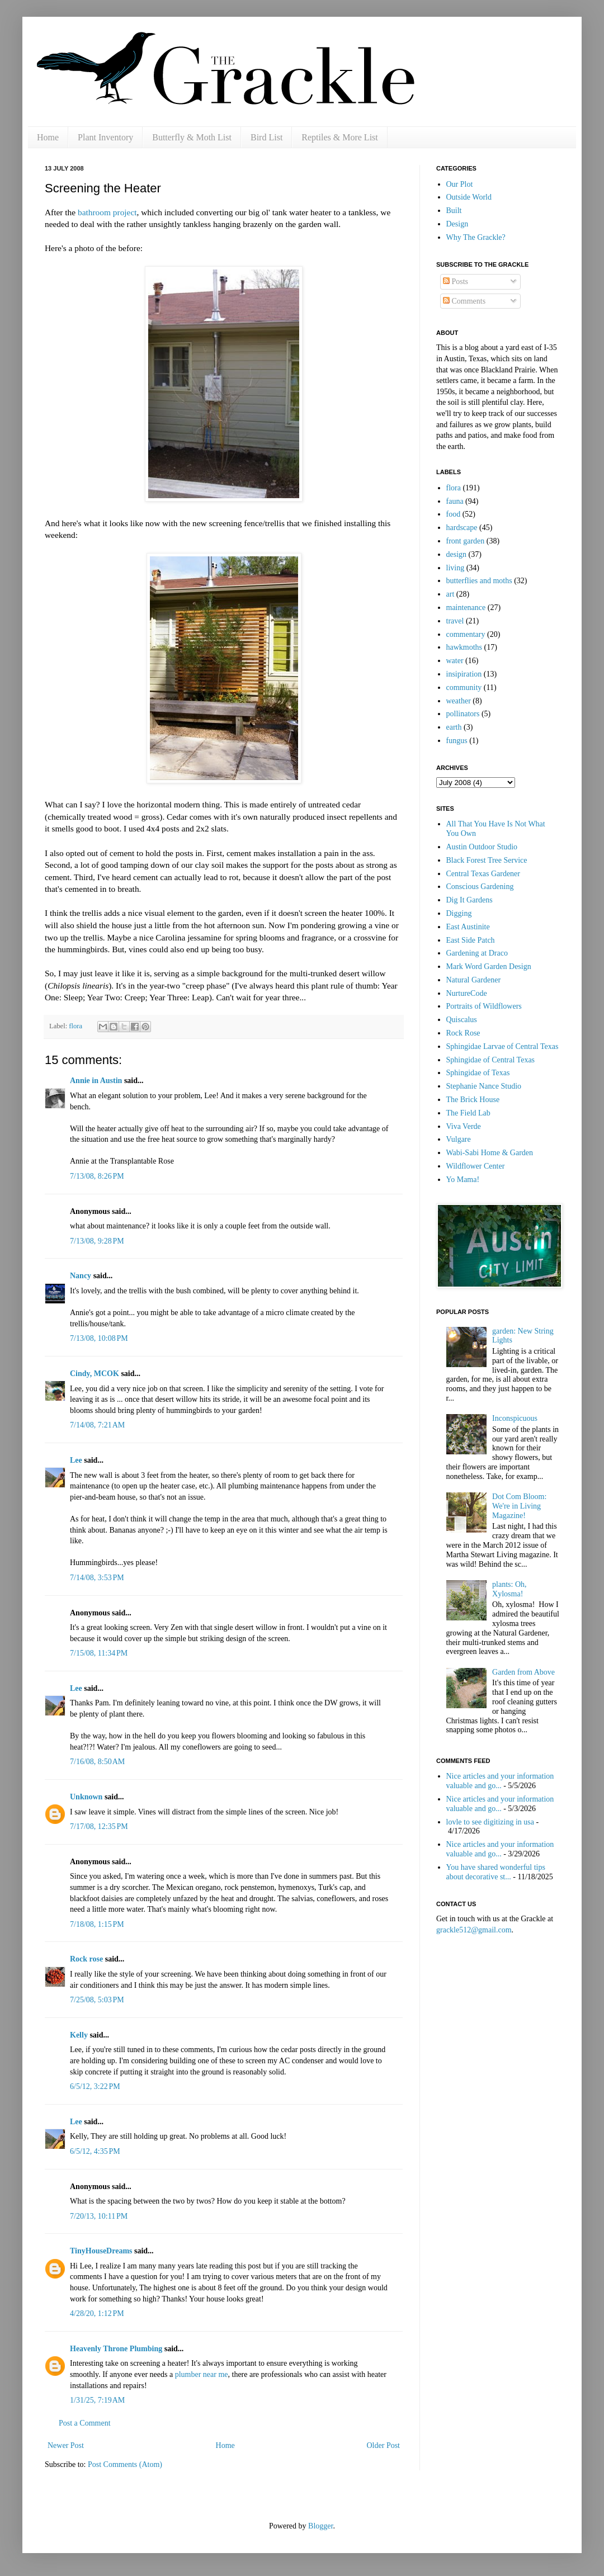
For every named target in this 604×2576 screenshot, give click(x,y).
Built (454, 210)
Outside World (469, 197)
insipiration (464, 674)
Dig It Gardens (469, 900)
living (455, 568)
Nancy (80, 1276)
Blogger (320, 2526)
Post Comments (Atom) (125, 2464)
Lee (76, 1460)
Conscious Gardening (480, 886)
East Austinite (468, 927)
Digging (459, 913)
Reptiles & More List (339, 137)
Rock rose (87, 1959)
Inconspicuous (514, 1418)
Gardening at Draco (477, 953)
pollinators (463, 714)
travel (455, 621)
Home (48, 137)
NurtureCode (466, 993)
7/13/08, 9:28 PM (97, 1241)
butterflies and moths (479, 580)
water (455, 660)
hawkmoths (464, 647)
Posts (455, 281)
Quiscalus (461, 1019)
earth (454, 727)
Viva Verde (463, 1126)
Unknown (86, 1797)
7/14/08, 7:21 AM (97, 1425)
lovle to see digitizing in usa (490, 1822)
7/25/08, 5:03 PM (97, 2000)
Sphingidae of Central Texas (490, 1060)
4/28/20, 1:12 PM (97, 2313)
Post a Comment (85, 2423)
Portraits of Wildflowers (484, 1006)
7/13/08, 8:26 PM (97, 1176)
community (464, 687)
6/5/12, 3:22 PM (95, 2086)
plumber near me (201, 2374)
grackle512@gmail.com (474, 1930)
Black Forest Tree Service (486, 860)
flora (75, 1026)
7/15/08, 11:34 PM (99, 1653)
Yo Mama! (463, 1179)
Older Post (383, 2445)
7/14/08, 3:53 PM (97, 1577)
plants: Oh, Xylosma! (509, 1589)
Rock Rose (463, 1033)
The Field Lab (468, 1113)
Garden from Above (523, 1672)
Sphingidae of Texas (478, 1073)
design (456, 554)
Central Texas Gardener (483, 873)
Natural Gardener (473, 980)
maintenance (466, 607)
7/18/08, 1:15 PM (97, 1924)
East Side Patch (470, 940)
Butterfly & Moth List (192, 137)
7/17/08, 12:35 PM (99, 1826)
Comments (464, 301)
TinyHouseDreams (101, 2251)
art (450, 594)
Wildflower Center (475, 1166)
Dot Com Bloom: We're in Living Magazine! (519, 1506)
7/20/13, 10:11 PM (99, 2216)
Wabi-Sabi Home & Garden (490, 1152)
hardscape (462, 527)
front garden (465, 541)
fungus (457, 740)
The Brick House (473, 1099)
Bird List (266, 137)
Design (457, 224)
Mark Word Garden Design (488, 966)
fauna (455, 501)
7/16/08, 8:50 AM (97, 1761)
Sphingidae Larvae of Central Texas (502, 1046)
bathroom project (107, 212)
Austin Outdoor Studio (482, 847)
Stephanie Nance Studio (484, 1086)
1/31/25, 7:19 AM (97, 2400)
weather (458, 701)
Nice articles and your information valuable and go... (500, 1781)
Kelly (79, 2035)
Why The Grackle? (476, 237)
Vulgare (458, 1139)
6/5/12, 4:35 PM (95, 2151)
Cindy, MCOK (94, 1373)
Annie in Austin (96, 1080)
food (453, 514)
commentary (465, 634)
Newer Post (66, 2445)
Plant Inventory (105, 137)
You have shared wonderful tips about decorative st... (495, 1872)
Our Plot (459, 184)
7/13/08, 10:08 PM (99, 1338)
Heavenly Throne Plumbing (116, 2349)
